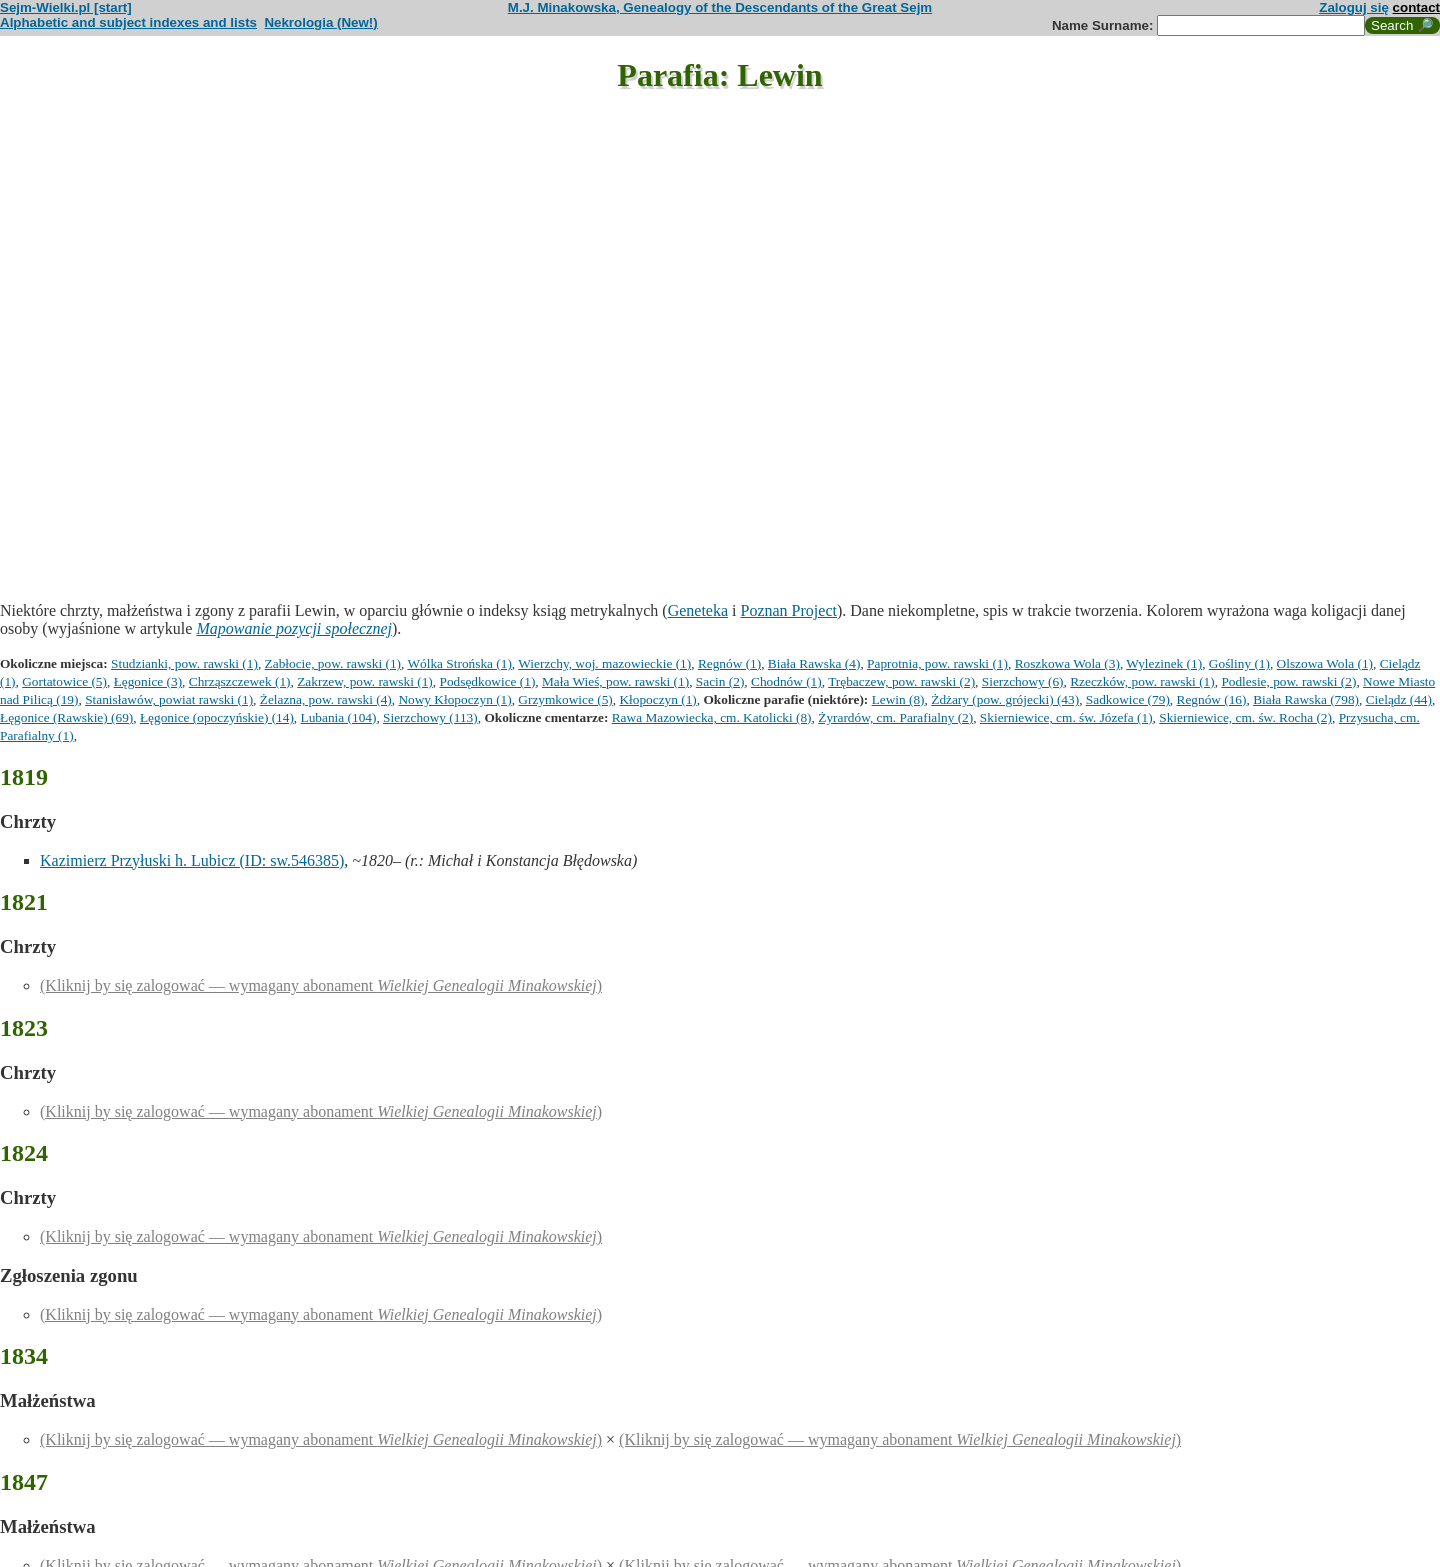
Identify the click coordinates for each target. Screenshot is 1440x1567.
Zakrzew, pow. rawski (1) (365, 681)
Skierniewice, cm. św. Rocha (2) (1245, 717)
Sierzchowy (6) (1023, 681)
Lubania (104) (339, 717)
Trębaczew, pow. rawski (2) (901, 681)
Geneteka (698, 610)
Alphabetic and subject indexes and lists (128, 22)
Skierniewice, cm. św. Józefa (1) (1066, 717)
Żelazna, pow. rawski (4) (326, 699)
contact (1416, 7)
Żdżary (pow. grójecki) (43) (1005, 699)
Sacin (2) (720, 681)
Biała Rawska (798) (1306, 699)
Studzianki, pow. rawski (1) (184, 663)
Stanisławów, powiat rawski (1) (169, 699)
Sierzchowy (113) (430, 717)
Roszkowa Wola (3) (1067, 663)
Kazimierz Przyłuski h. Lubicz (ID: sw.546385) (192, 860)
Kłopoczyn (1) (657, 699)
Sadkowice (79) (1128, 699)
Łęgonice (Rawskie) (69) (66, 717)
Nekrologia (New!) (320, 22)
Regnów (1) (729, 663)
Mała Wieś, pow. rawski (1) (615, 681)
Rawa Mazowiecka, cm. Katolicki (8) (712, 717)
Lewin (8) (898, 699)
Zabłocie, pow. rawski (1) (333, 663)
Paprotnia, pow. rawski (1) (937, 663)
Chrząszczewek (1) (240, 681)
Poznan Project (789, 610)
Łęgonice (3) (148, 681)
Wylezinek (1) (1164, 663)
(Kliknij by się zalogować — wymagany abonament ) (321, 985)
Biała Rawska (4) (814, 663)
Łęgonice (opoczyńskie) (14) (217, 717)
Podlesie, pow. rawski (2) (1288, 681)
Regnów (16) (1212, 699)
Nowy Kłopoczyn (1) (454, 699)
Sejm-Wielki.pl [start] (66, 7)
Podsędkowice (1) (487, 681)
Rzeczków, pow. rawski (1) (1142, 681)
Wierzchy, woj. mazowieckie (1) (604, 663)
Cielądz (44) (1399, 699)
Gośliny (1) (1239, 663)
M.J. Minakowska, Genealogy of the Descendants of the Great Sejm (720, 7)
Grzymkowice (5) (565, 699)
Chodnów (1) (786, 681)
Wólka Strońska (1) (459, 663)
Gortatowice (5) (64, 681)
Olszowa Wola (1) (1325, 663)
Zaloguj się (1354, 7)
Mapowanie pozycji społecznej (294, 628)
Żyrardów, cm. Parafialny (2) (895, 717)
